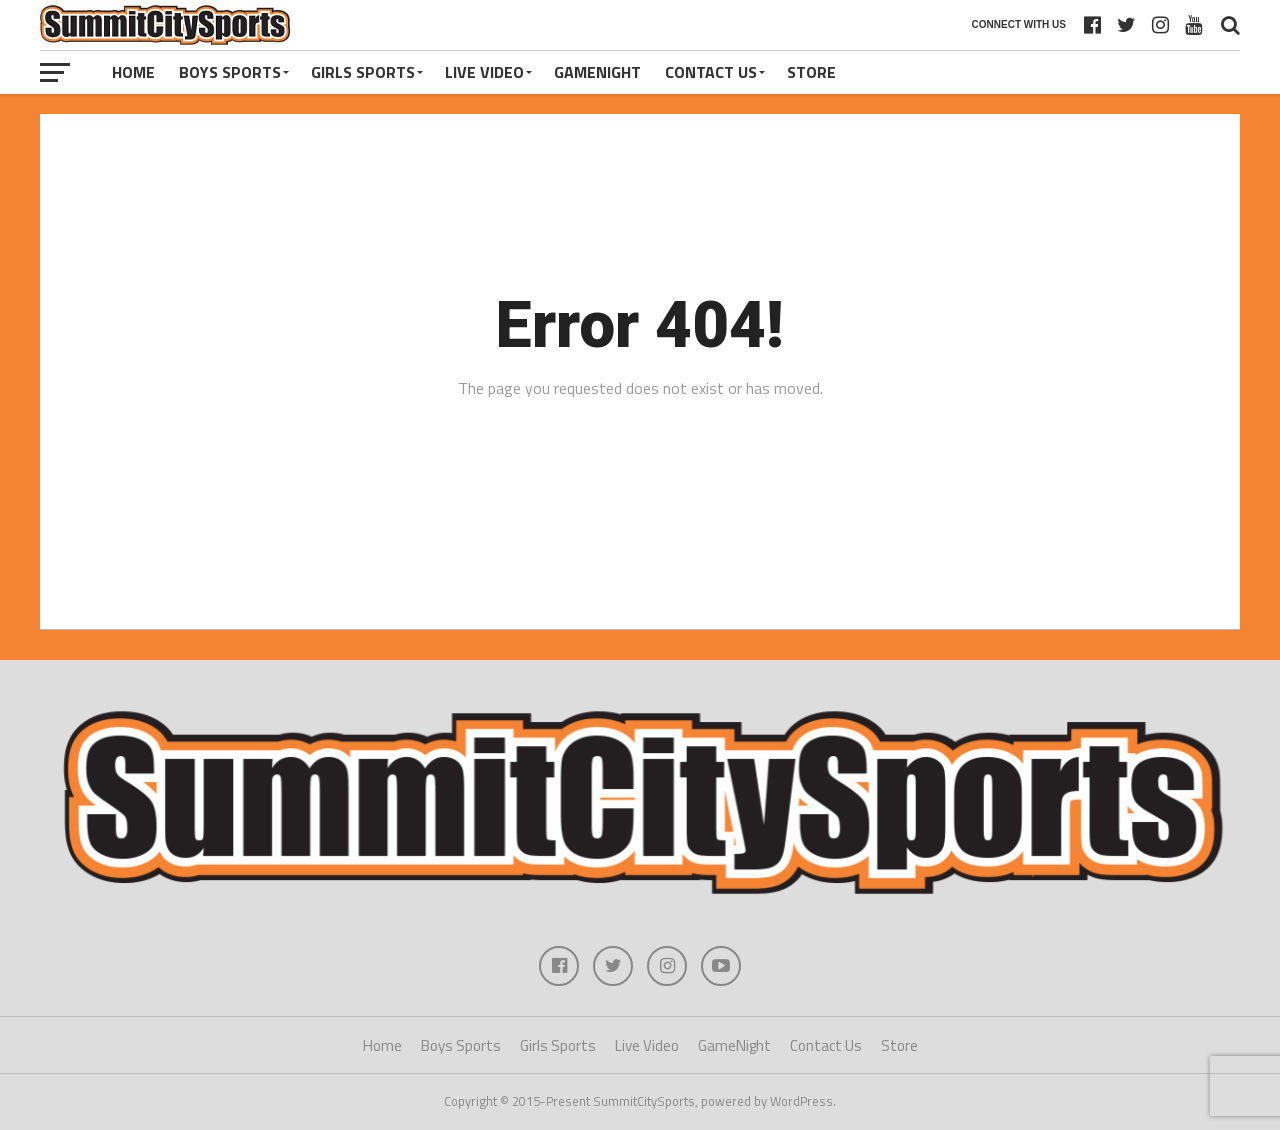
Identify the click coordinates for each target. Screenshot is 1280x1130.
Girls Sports (363, 72)
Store (811, 72)
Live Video (484, 72)
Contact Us (711, 72)
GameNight (597, 72)
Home (133, 72)
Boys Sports (230, 72)
